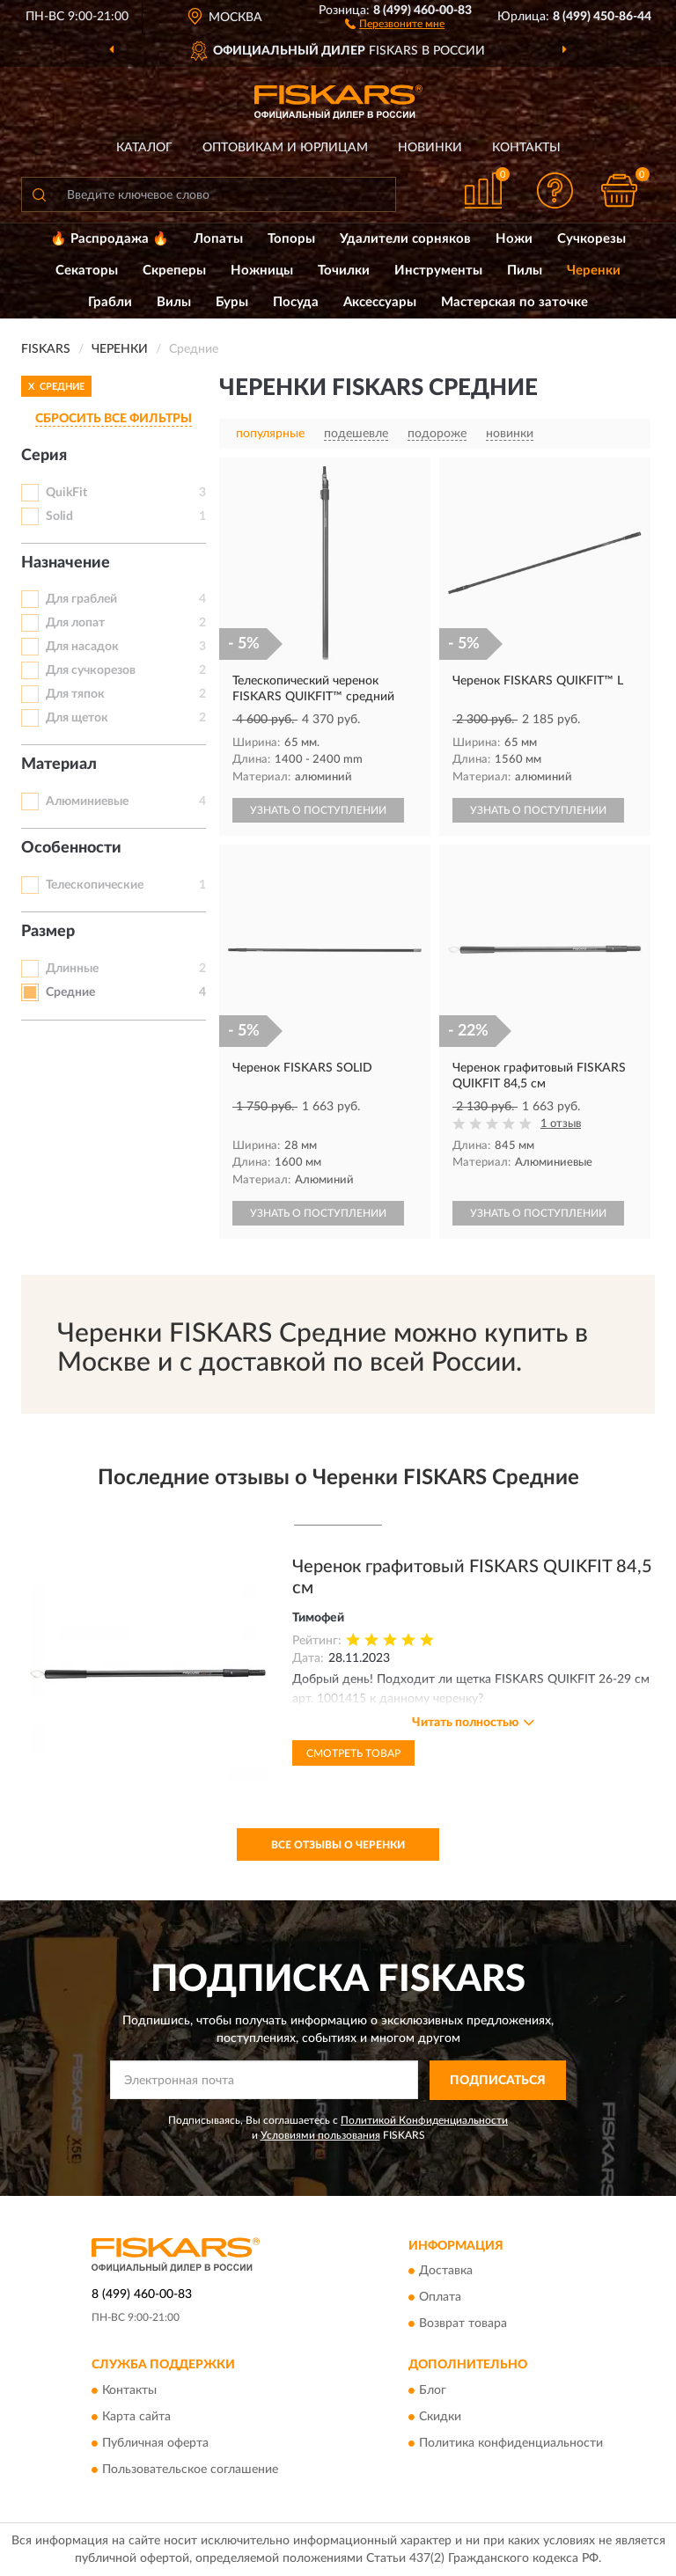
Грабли (110, 302)
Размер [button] (48, 932)
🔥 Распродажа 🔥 (109, 238)
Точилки (344, 270)
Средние (70, 992)
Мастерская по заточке (514, 302)
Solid (59, 516)
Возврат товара (463, 2324)
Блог (432, 2390)
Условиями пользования (320, 2135)
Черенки (594, 270)
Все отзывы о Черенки (338, 1845)
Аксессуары (379, 302)
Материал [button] (59, 764)
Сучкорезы (591, 238)
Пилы (524, 270)
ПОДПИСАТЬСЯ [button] (498, 2081)
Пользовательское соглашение (190, 2469)
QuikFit (66, 493)
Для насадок (82, 646)
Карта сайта (136, 2417)
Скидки (440, 2417)
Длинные (72, 968)
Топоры (291, 238)
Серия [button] (44, 456)
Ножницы (262, 270)
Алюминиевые (87, 801)
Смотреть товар (353, 1753)
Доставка (446, 2271)
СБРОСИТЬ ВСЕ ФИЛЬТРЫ (113, 419)
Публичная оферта (155, 2443)
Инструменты (438, 270)
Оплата (440, 2298)
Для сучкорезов (91, 670)
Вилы (174, 302)
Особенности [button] (71, 848)
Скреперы (174, 270)
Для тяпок (75, 694)
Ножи (514, 238)
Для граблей (81, 599)
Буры (232, 302)
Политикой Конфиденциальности (424, 2120)
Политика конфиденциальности (511, 2443)
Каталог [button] (144, 148)
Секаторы (86, 270)
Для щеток (77, 718)
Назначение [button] (65, 563)
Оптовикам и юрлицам (285, 148)
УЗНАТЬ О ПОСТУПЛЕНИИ (318, 810)
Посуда (296, 302)
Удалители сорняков (405, 238)
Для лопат (75, 623)
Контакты (526, 148)
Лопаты (218, 238)
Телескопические (94, 885)
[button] (395, 23)
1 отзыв (560, 1124)
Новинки (430, 148)
